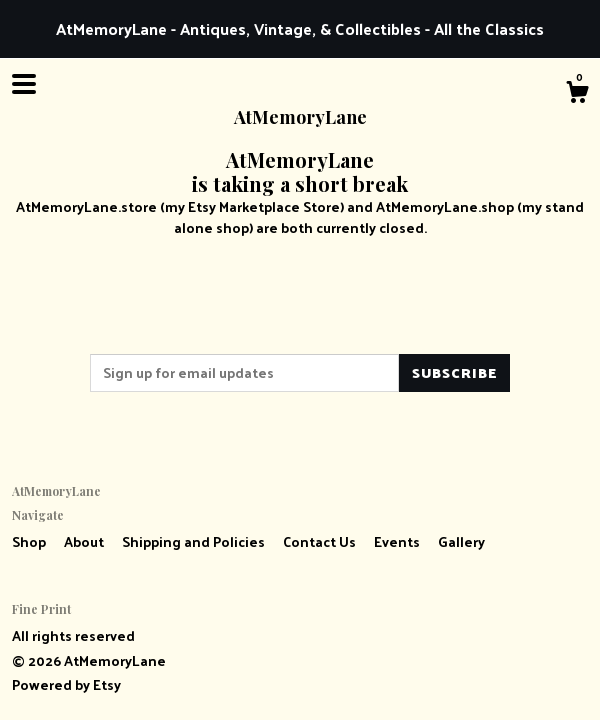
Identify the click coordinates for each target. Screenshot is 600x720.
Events (398, 541)
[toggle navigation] (24, 84)
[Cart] (577, 94)
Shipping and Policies (195, 541)
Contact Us (321, 541)
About (85, 541)
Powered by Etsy (66, 684)
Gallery (461, 541)
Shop (30, 541)
